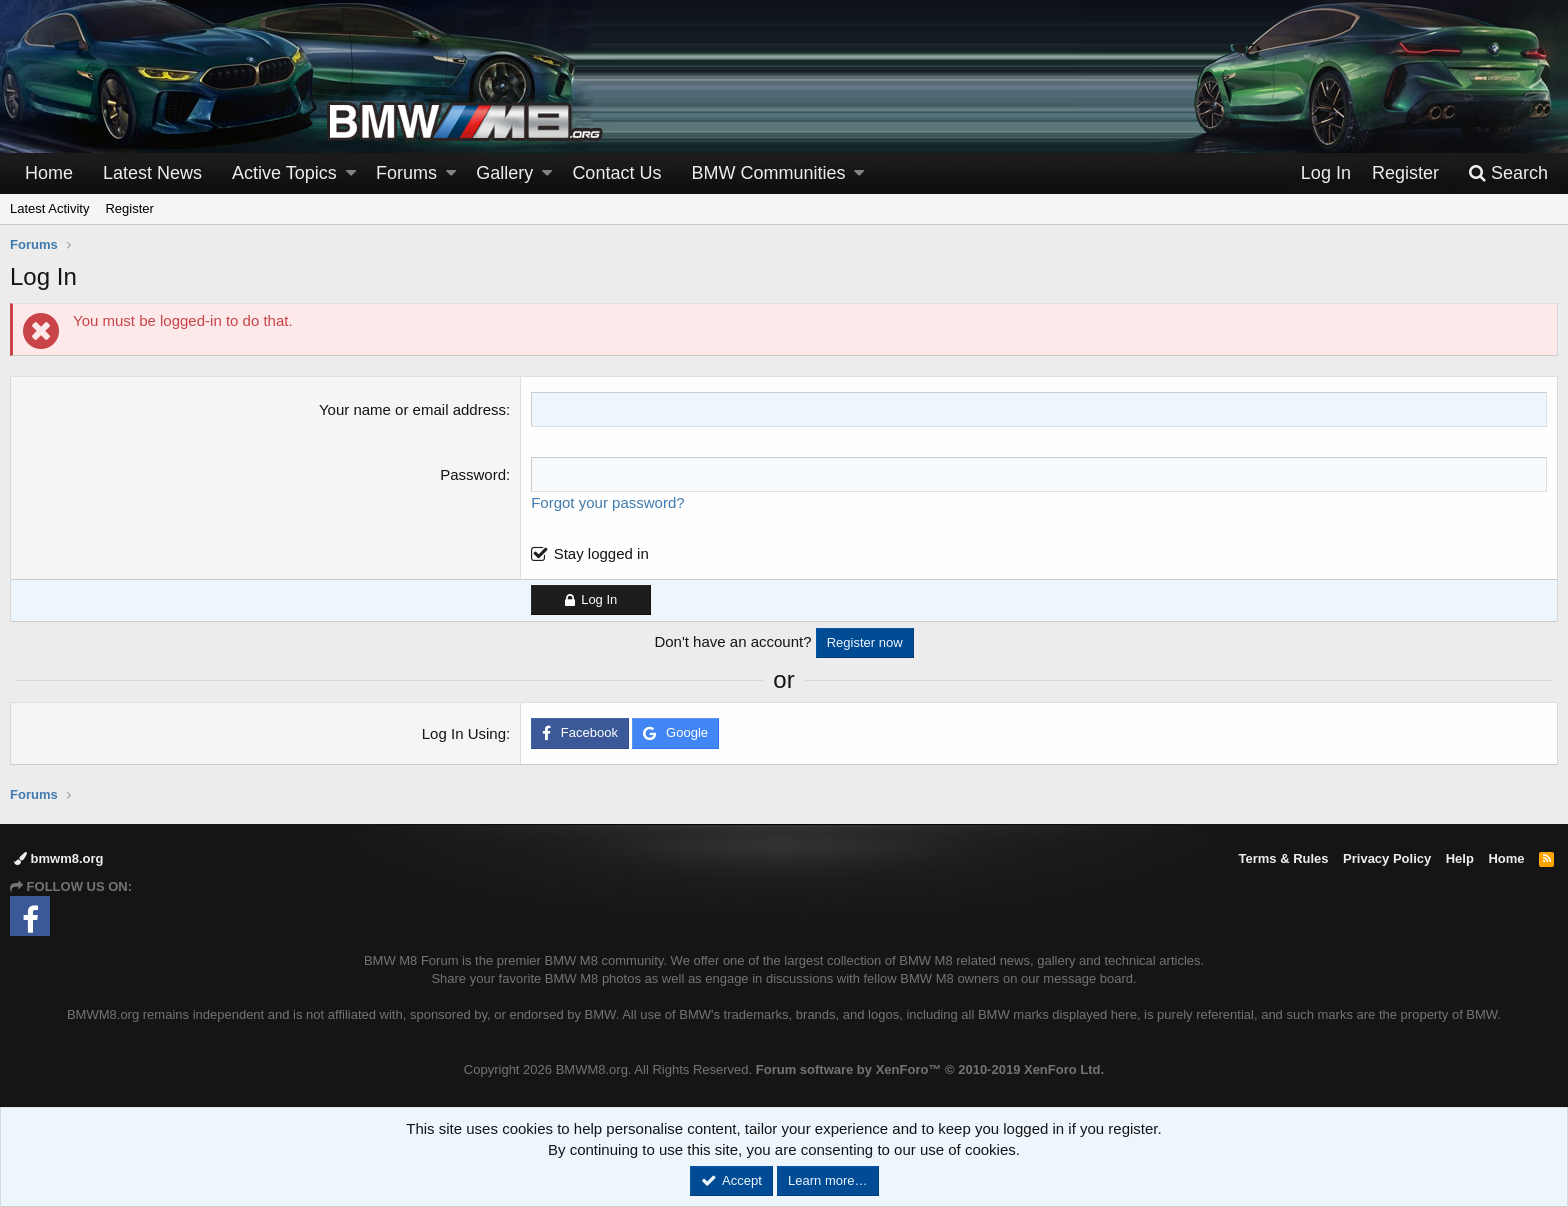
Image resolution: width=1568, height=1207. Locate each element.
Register (129, 208)
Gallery (504, 173)
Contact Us (616, 173)
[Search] (1508, 173)
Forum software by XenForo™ (930, 1069)
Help (1460, 858)
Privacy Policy (1387, 858)
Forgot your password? (607, 502)
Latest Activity (49, 208)
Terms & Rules (1283, 858)
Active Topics (284, 173)
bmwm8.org (59, 858)
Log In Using (464, 733)
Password (473, 474)
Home (49, 173)
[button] (351, 173)
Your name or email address (412, 409)
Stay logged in (601, 553)
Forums (406, 173)
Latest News (152, 173)
